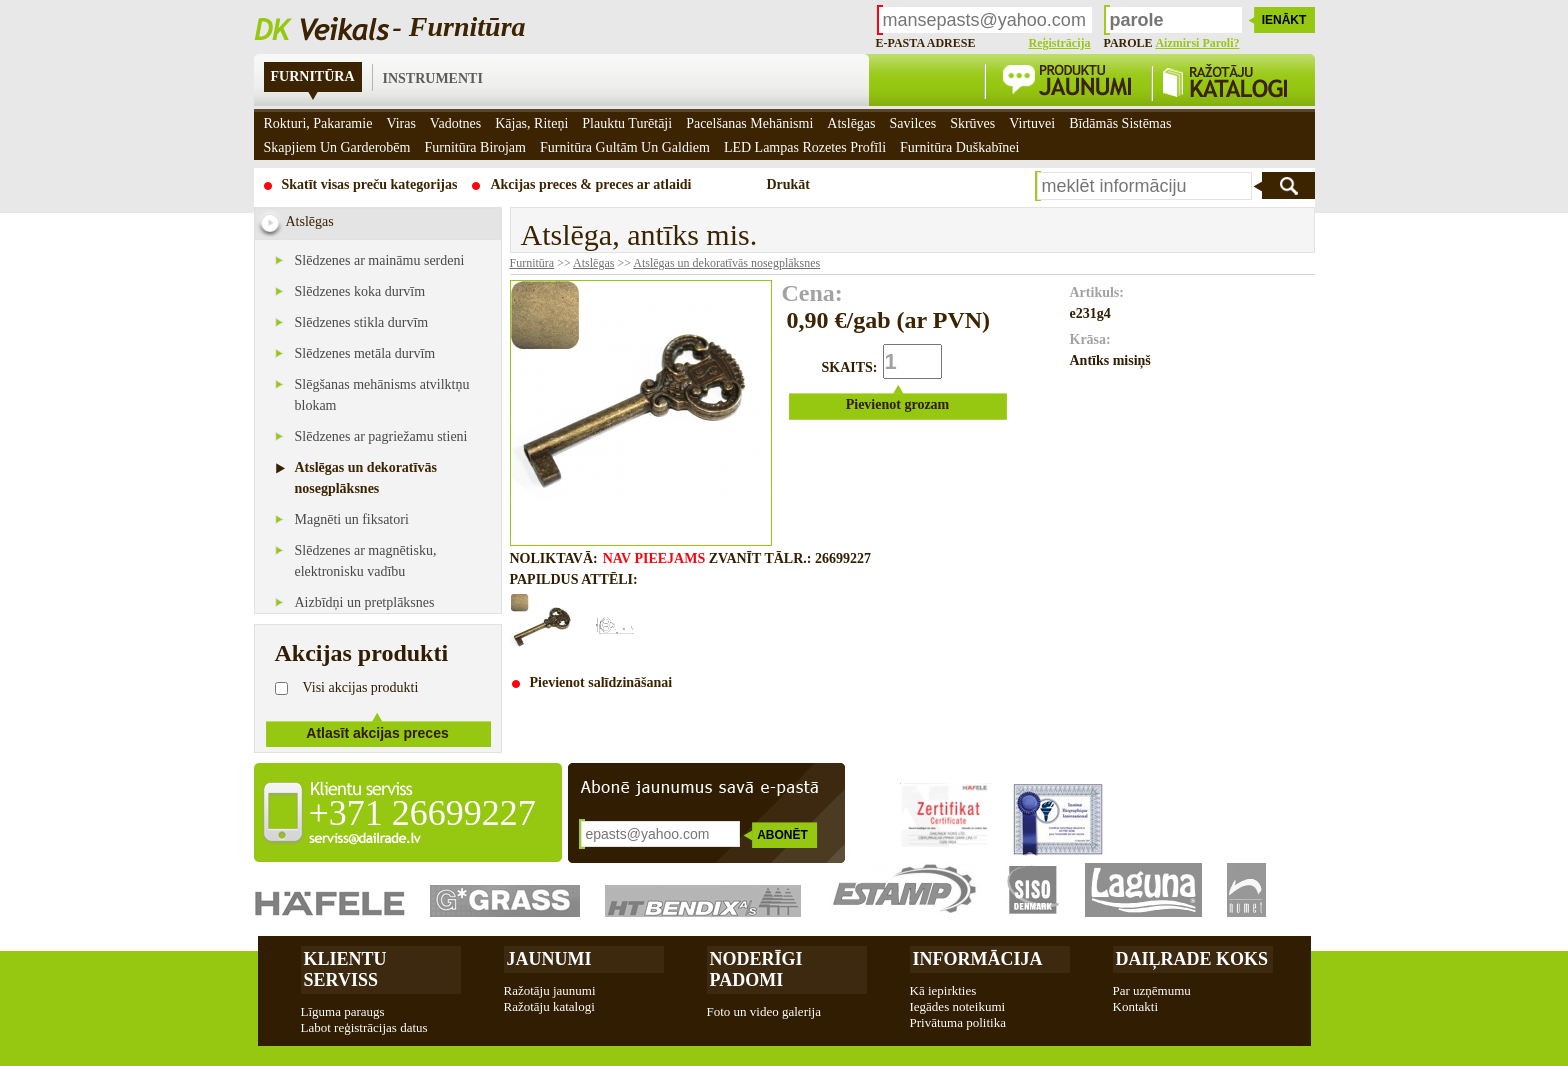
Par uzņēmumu (1152, 990)
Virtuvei (1032, 123)
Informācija (978, 959)
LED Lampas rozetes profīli (805, 147)
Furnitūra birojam (475, 147)
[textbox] (1144, 186)
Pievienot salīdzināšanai (601, 682)
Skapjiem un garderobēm (337, 147)
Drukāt (788, 184)
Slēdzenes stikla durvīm (362, 322)
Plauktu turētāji (627, 123)
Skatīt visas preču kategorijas (370, 184)
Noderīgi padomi (756, 969)
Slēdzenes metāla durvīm (365, 353)
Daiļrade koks (1192, 959)
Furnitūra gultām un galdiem (625, 147)
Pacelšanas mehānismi (749, 123)
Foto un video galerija (764, 1011)
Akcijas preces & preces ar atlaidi (590, 184)
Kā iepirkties (943, 990)
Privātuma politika (958, 1022)
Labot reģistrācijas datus (364, 1027)
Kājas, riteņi (531, 123)
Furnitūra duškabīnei (959, 147)
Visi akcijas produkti (361, 687)
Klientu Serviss (345, 969)
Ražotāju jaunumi (550, 990)
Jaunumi (549, 959)
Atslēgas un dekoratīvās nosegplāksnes (726, 263)
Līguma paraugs (343, 1011)
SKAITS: (850, 367)
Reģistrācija (1060, 43)
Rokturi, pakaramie (318, 123)
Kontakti (1136, 1006)
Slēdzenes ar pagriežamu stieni (381, 436)
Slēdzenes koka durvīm (360, 291)
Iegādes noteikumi (958, 1006)
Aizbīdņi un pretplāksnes (365, 602)
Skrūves (972, 123)
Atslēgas (593, 263)
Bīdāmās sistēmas (1120, 123)
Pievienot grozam (898, 404)
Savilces (913, 123)
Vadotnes (455, 123)
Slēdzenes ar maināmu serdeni (380, 260)
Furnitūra (313, 76)
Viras (400, 123)
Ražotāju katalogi (549, 1006)
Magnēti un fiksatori (352, 519)
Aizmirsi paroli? (1197, 43)
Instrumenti (433, 78)
